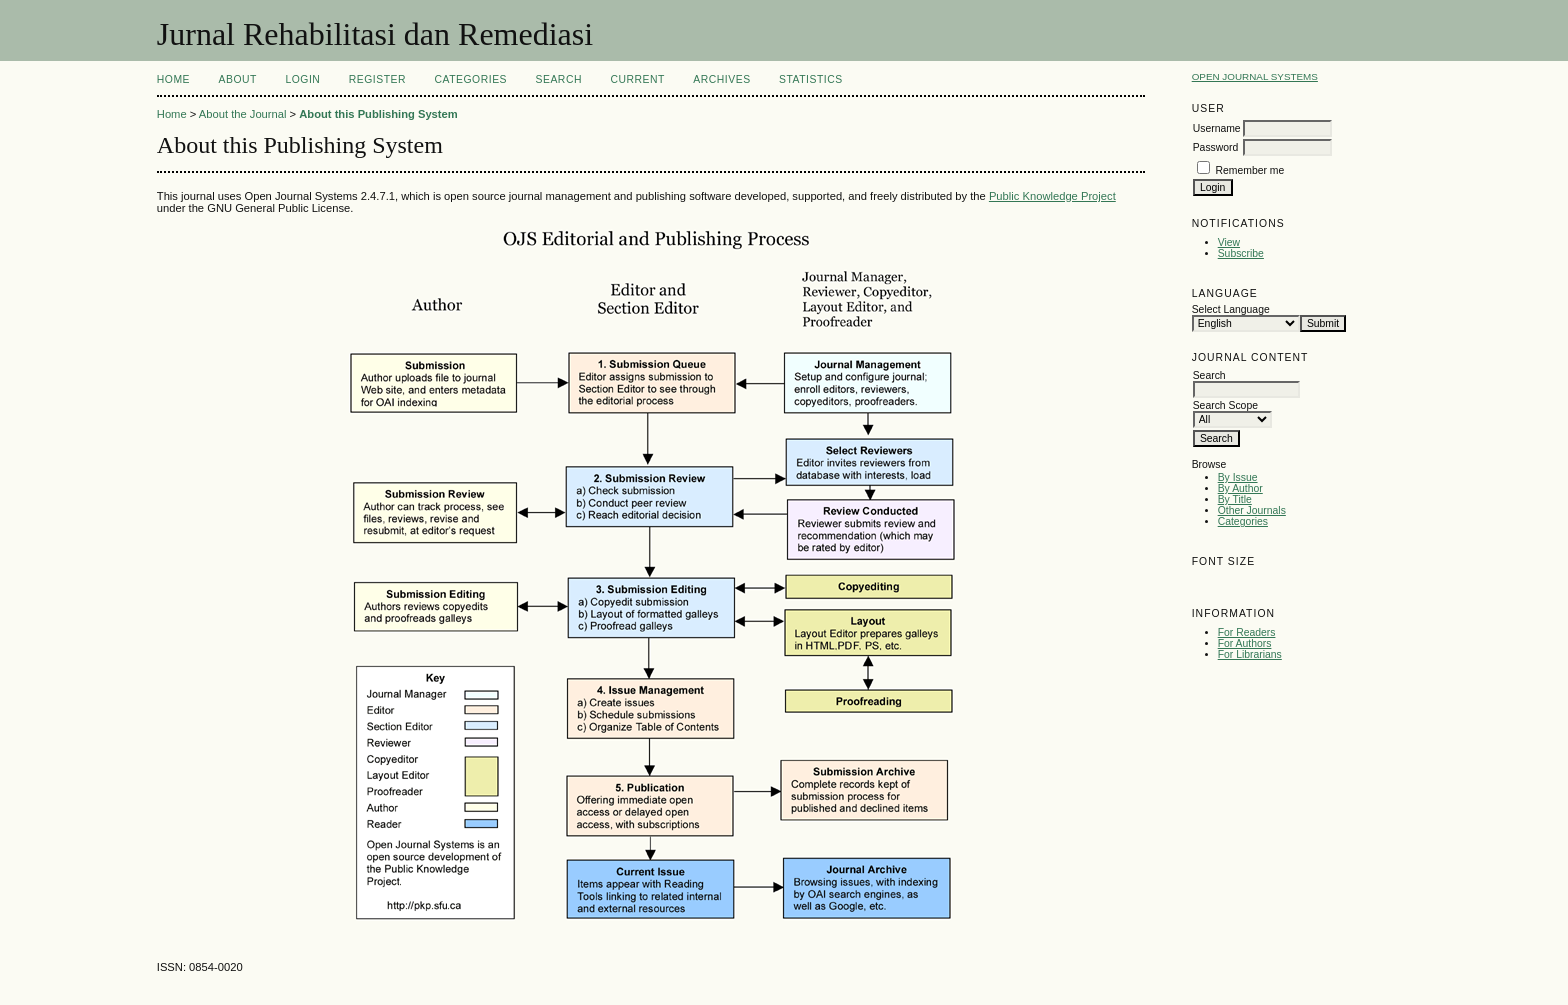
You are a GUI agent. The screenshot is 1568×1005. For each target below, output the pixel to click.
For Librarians (1250, 654)
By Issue (1238, 477)
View (1229, 242)
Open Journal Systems (1255, 76)
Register (377, 79)
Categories (1243, 521)
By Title (1235, 499)
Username (1217, 128)
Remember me (1250, 170)
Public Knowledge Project (1052, 196)
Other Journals (1252, 510)
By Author (1240, 488)
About (238, 79)
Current (637, 79)
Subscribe (1241, 253)
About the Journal (243, 114)
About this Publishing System (378, 114)
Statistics (811, 79)
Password (1216, 147)
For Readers (1247, 632)
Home (173, 79)
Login (302, 79)
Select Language (1231, 309)
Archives (721, 79)
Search (559, 79)
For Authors (1245, 643)
